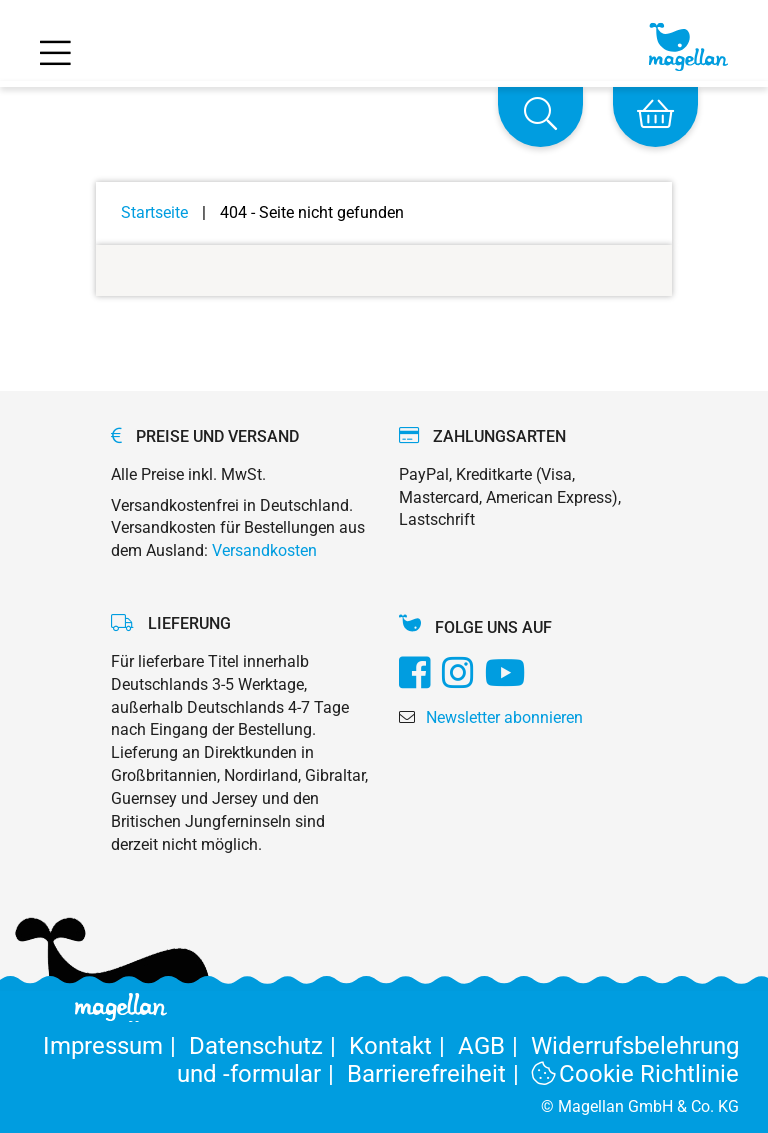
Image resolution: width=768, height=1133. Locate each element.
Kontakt (403, 1046)
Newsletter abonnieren (504, 717)
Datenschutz (269, 1046)
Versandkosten (264, 550)
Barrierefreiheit (439, 1074)
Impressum (116, 1046)
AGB (494, 1046)
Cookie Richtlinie (636, 1074)
